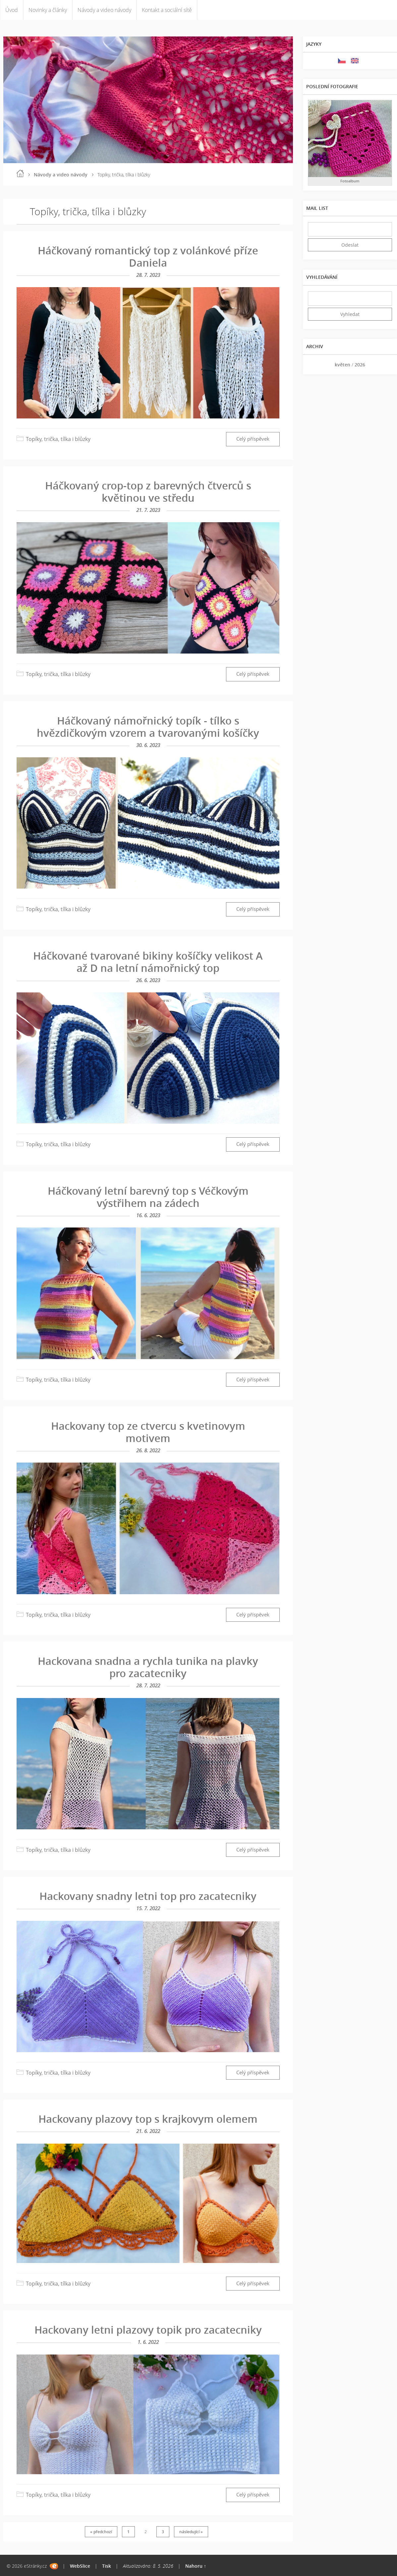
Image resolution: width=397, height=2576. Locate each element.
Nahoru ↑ (195, 2566)
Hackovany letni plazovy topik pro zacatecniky (148, 2330)
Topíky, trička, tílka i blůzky (58, 439)
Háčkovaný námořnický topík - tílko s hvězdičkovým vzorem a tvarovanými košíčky (148, 727)
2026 (360, 364)
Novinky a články (47, 10)
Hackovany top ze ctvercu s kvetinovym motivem (148, 1432)
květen (342, 364)
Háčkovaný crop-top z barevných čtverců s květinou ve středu (148, 491)
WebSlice (80, 2566)
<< (315, 364)
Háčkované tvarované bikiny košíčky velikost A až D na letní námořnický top (148, 962)
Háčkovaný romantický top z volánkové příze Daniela (148, 256)
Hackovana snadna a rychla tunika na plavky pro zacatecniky (148, 1667)
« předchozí (101, 2532)
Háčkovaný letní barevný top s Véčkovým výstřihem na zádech (148, 1197)
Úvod (11, 10)
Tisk (106, 2566)
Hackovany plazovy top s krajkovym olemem (147, 2119)
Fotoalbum (350, 180)
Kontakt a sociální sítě (167, 10)
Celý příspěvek (252, 438)
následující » (191, 2532)
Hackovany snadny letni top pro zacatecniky (147, 1896)
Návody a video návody (104, 10)
